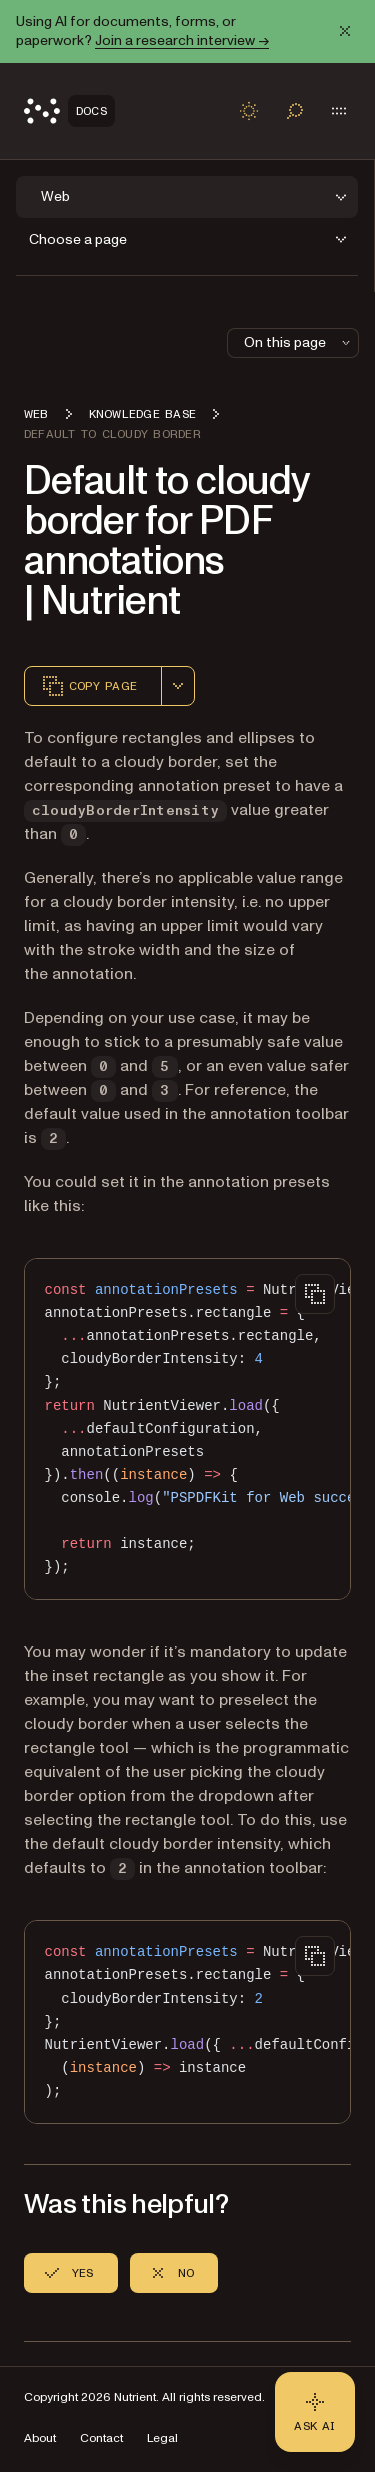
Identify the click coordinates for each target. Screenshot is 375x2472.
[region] (187, 1429)
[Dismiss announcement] (345, 31)
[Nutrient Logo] (69, 111)
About (40, 2438)
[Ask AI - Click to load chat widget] (315, 2412)
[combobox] (178, 686)
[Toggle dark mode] (249, 111)
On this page (299, 342)
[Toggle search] (295, 111)
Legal (162, 2438)
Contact (101, 2438)
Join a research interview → (182, 40)
